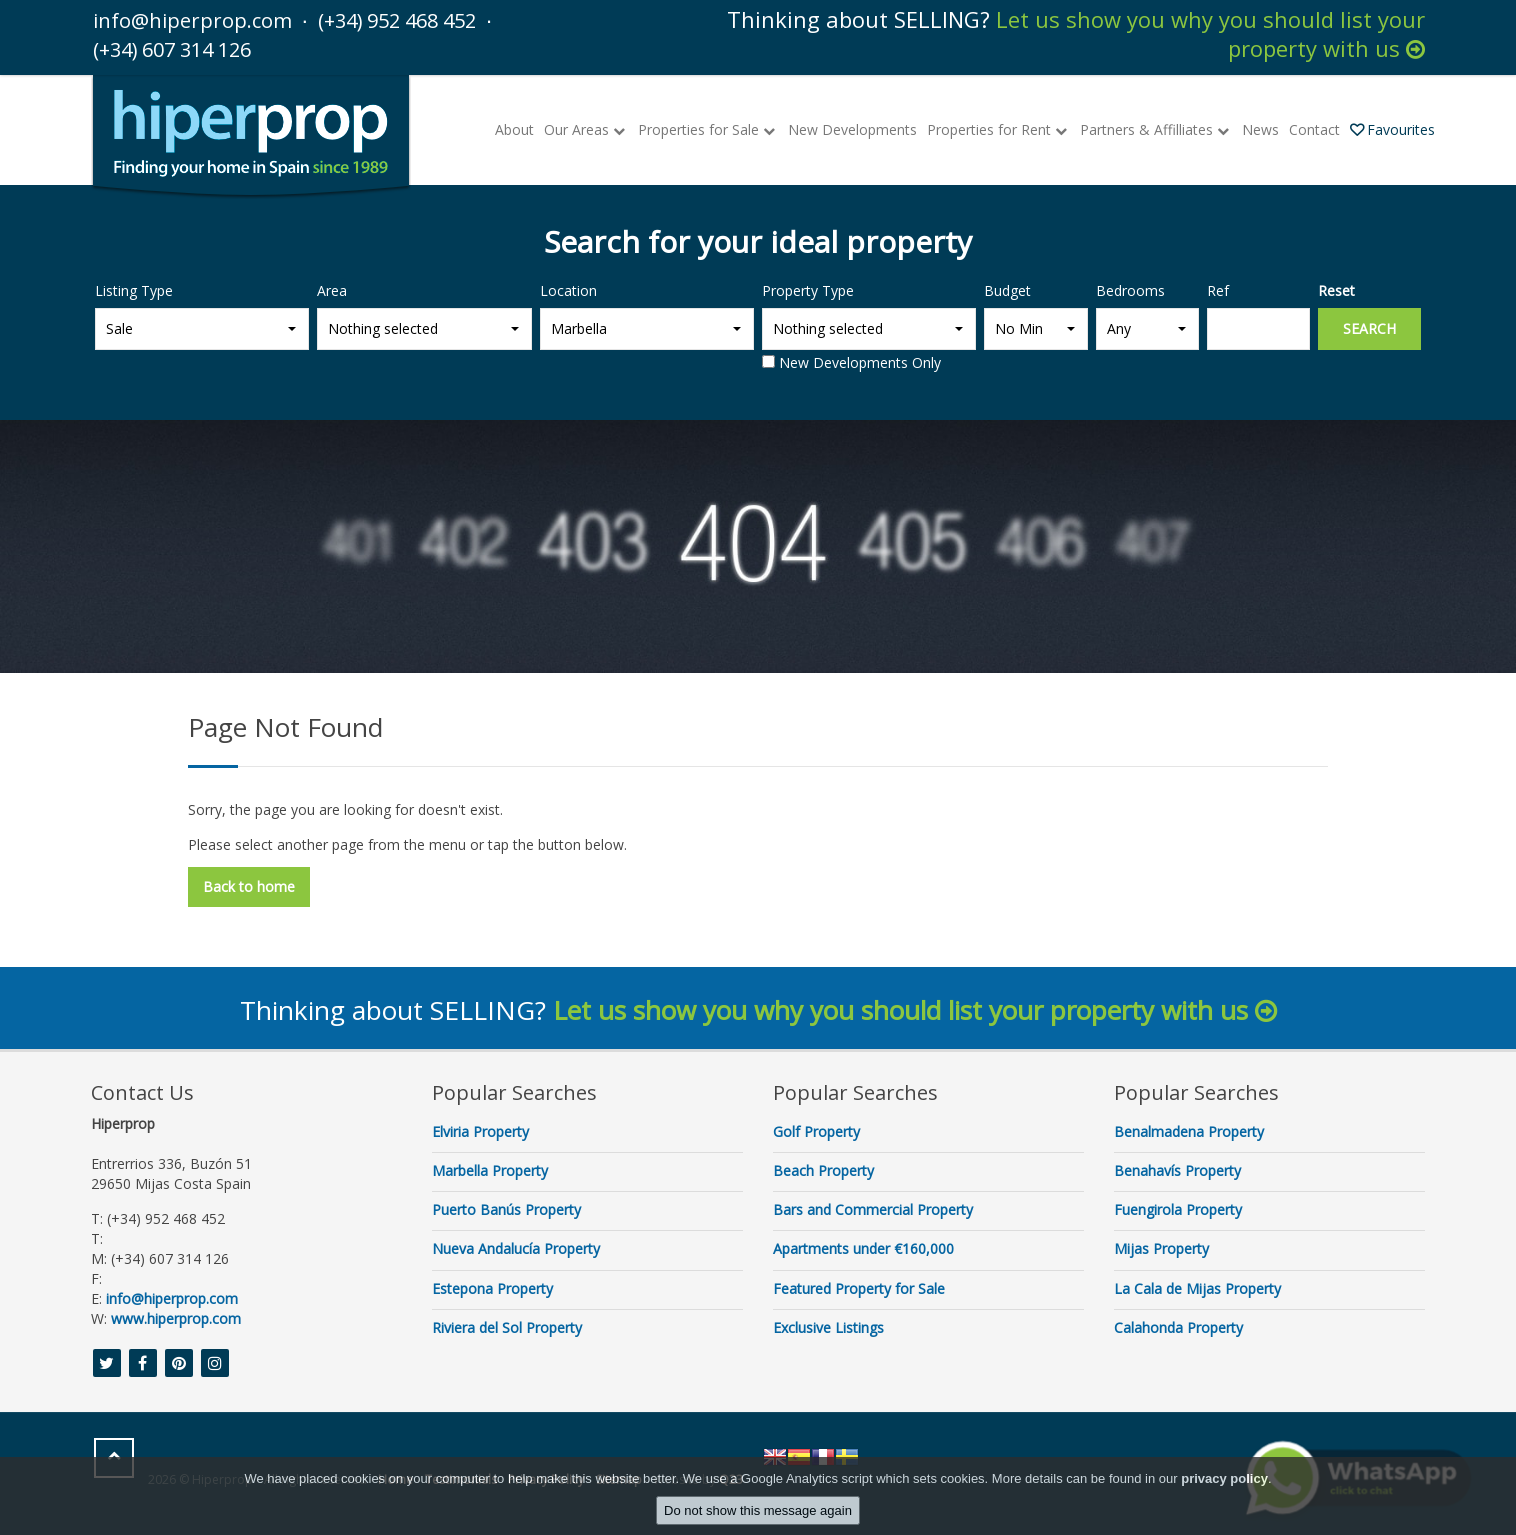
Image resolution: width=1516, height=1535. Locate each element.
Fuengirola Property (1178, 1208)
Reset (1336, 289)
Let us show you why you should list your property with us (1210, 33)
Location (568, 289)
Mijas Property (1161, 1248)
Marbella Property (490, 1169)
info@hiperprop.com (199, 19)
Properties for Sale (708, 128)
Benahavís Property (1177, 1169)
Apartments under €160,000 (863, 1248)
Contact (1314, 128)
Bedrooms (1130, 289)
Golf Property (816, 1130)
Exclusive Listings (828, 1326)
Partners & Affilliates (1156, 128)
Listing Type (134, 289)
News (1260, 128)
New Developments (852, 128)
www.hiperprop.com (176, 1317)
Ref (1218, 289)
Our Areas (586, 128)
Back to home (249, 885)
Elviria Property (480, 1130)
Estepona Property (492, 1287)
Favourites (1392, 128)
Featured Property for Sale (859, 1287)
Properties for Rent (998, 128)
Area (332, 289)
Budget (1007, 289)
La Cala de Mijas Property (1197, 1287)
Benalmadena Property (1189, 1130)
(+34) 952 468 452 (424, 19)
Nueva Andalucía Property (516, 1248)
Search (1369, 327)
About (514, 128)
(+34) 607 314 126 (186, 48)
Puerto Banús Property (506, 1208)
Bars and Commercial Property (873, 1208)
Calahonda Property (1178, 1326)
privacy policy (1224, 1478)
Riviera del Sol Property (507, 1326)
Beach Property (823, 1169)
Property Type (808, 289)
